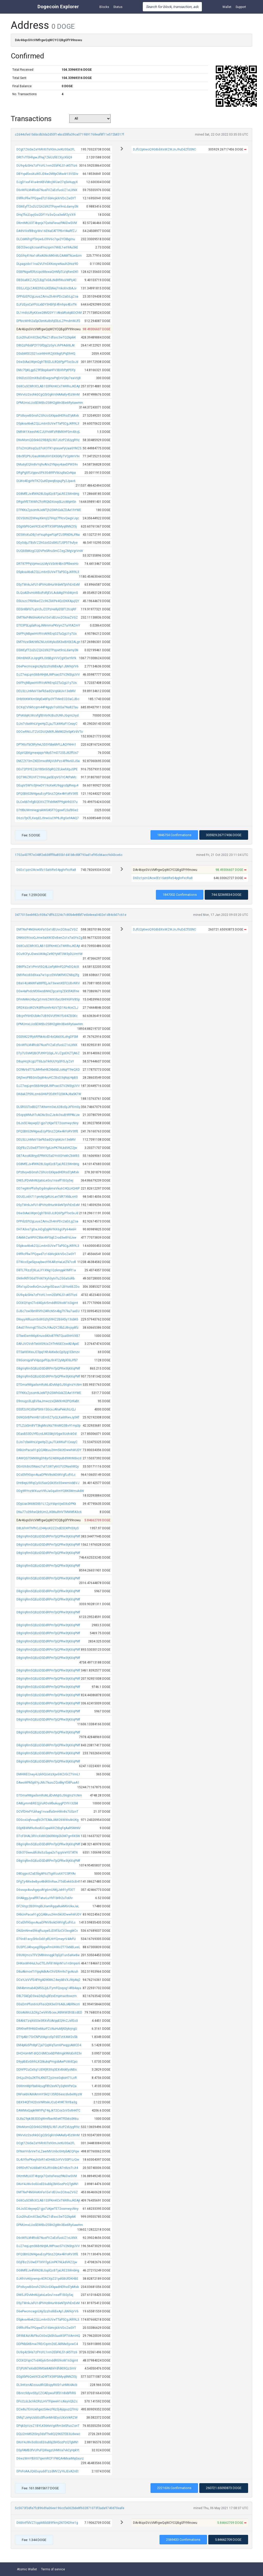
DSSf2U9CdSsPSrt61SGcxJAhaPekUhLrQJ (46, 1409)
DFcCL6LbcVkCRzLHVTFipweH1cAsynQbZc (47, 2401)
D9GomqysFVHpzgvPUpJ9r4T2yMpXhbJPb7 (47, 1360)
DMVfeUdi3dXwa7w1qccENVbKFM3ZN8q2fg (47, 975)
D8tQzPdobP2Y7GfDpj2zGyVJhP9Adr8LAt (45, 345)
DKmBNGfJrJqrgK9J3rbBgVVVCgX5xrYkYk (46, 658)
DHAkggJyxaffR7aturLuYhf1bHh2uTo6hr (44, 1898)
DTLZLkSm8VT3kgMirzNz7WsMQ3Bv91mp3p (48, 1425)
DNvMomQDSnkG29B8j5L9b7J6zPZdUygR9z (48, 440)
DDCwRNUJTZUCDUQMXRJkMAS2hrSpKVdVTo (49, 732)
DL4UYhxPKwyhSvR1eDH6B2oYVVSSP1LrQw (47, 2159)
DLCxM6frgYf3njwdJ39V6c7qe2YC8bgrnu (45, 239)
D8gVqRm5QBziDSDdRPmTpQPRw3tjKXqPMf (48, 1368)
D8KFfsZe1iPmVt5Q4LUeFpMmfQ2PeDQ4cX (47, 967)
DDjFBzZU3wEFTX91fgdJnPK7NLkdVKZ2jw (46, 1148)
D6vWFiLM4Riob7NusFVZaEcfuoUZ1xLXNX (46, 190)
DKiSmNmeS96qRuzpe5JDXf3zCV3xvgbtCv (47, 1931)
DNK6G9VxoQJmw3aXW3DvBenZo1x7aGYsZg (49, 938)
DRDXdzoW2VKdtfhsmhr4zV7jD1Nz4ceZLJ (47, 1007)
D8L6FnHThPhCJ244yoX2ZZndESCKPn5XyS (47, 1528)
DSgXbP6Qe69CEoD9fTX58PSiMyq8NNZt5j (46, 526)
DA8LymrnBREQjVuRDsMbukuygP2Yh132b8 (47, 1803)
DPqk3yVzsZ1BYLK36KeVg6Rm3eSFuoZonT (47, 2426)
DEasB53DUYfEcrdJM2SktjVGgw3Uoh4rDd (46, 1434)
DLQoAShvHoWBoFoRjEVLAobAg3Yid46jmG (47, 593)
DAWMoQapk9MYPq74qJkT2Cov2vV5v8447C (48, 2110)
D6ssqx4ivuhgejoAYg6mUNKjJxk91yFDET (45, 1890)
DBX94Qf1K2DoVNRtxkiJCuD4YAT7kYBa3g (46, 2102)
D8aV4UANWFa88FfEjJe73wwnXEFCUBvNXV (48, 983)
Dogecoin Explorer (58, 7)
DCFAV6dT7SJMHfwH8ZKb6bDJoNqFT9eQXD (48, 1069)
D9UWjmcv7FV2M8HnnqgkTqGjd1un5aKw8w (48, 1955)
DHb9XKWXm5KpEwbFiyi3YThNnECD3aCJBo (47, 699)
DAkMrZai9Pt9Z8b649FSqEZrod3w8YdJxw (46, 1237)
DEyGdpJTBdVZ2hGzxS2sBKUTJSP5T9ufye (47, 542)
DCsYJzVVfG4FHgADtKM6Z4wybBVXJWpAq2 (48, 1980)
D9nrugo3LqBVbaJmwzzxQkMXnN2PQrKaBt (47, 1401)
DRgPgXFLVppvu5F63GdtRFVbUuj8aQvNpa (46, 473)
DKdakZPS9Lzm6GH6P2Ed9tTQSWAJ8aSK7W (48, 1094)
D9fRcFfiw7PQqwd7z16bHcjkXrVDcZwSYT (46, 198)
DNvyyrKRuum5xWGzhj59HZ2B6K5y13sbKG (47, 1319)
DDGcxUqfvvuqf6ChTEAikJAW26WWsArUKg (47, 1820)
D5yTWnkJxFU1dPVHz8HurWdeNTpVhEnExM (48, 584)
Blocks (104, 7)
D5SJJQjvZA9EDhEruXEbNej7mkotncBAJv (46, 288)
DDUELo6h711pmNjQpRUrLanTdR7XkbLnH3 (47, 1196)
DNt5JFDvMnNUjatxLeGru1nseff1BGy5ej (44, 1180)
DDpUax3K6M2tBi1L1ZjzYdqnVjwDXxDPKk (46, 1504)
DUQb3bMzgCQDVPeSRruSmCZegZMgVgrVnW (49, 551)
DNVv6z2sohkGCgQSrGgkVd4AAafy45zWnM (48, 394)
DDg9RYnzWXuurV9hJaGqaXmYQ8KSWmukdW (50, 1491)
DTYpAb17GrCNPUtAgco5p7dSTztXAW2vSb (46, 2037)
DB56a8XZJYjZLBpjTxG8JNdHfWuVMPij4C (46, 280)
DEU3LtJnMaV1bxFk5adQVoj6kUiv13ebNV (46, 691)
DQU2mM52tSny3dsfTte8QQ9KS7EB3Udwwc (48, 2434)
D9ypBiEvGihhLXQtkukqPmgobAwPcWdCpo (46, 2061)
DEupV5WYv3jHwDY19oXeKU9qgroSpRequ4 (47, 785)
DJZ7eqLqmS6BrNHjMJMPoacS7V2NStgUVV (48, 674)
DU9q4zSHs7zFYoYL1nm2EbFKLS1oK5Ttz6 (46, 165)
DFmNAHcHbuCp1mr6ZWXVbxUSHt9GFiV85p (48, 999)
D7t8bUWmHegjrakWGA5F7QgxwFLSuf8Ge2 (47, 810)
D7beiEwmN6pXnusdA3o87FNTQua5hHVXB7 (48, 1336)
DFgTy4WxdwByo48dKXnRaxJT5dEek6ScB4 (47, 1881)
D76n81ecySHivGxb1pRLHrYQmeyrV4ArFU (46, 1939)
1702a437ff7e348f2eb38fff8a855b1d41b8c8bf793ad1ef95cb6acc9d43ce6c (69, 855)
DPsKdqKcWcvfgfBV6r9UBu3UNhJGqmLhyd (47, 715)
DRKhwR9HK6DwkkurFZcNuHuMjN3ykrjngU (46, 2029)
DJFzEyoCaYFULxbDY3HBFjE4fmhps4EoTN (46, 304)
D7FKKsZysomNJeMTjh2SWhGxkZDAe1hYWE (48, 510)
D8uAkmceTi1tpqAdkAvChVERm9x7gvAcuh (47, 1971)
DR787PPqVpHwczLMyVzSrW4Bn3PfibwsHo (47, 564)
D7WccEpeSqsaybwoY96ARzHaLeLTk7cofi (46, 1262)
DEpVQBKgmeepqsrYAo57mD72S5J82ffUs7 (47, 753)
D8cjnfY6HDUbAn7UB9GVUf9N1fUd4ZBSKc (47, 1016)
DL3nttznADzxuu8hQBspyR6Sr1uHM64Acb (46, 2385)
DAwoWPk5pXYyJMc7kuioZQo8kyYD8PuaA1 (47, 1782)
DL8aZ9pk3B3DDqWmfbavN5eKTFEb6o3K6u (47, 2119)
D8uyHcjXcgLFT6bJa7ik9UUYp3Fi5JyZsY (45, 1061)
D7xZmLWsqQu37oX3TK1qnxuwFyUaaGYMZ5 (48, 448)
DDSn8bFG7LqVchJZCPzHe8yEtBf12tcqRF (46, 609)
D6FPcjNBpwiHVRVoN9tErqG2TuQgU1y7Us (46, 634)
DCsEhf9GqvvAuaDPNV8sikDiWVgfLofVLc (46, 1475)
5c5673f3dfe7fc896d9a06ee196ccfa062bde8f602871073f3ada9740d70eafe (69, 2508)
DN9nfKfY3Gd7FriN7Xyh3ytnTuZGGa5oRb (45, 1278)
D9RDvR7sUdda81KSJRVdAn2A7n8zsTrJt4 (47, 2168)
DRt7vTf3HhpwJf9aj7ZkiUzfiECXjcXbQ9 (44, 157)
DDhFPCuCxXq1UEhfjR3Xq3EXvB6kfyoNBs (46, 2069)
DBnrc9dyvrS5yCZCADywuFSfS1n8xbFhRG (46, 2393)
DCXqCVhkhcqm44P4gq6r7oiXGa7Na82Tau (47, 707)
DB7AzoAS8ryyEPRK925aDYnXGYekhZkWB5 (47, 1156)
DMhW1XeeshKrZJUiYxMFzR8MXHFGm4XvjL (48, 432)
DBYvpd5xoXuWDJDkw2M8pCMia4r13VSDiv (47, 174)
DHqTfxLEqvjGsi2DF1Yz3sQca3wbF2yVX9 (46, 215)
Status (118, 7)
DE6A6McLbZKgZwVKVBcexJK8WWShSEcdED (49, 2012)
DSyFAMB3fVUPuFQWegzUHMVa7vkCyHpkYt (47, 2450)
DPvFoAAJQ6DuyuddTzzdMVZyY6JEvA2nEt (47, 2471)
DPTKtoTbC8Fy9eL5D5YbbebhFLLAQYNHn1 (46, 744)
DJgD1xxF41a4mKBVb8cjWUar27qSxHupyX (47, 182)
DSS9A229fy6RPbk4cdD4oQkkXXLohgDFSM (47, 1037)
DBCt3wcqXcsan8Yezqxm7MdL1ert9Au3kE (47, 247)
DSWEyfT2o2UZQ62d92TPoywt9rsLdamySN (47, 206)
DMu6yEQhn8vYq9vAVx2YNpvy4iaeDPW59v (47, 464)
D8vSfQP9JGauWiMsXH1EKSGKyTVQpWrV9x (48, 456)
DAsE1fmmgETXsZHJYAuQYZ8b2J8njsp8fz (47, 1327)
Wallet (226, 7)
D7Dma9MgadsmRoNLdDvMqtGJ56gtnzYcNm (49, 1385)
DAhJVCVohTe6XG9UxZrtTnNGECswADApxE (47, 1344)
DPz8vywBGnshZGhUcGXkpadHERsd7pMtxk (47, 415)
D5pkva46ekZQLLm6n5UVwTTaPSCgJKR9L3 (47, 423)
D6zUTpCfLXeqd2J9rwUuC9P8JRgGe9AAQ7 (47, 818)
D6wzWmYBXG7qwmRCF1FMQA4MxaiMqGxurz (50, 2458)
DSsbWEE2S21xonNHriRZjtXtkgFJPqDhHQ (45, 353)
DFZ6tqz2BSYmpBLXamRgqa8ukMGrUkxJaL (47, 1906)
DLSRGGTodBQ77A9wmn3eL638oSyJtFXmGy (48, 1107)
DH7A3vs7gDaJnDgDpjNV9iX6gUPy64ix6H (46, 1229)
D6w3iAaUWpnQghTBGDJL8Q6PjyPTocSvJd (47, 362)
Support (241, 7)
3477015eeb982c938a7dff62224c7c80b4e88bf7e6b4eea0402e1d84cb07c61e (70, 915)
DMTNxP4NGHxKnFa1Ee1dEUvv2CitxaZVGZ (47, 617)
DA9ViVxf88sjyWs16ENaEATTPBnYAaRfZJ (46, 231)
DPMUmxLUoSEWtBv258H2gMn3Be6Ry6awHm (49, 403)
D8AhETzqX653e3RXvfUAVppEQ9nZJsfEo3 (47, 2021)
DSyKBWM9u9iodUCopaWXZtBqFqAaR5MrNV (48, 1828)
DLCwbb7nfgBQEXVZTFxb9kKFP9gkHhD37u (47, 802)
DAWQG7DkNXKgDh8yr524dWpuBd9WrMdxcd (48, 1458)
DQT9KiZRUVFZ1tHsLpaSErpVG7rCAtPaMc (46, 777)
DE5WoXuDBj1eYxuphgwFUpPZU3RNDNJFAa (48, 534)
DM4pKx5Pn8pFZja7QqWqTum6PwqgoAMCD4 (48, 2045)
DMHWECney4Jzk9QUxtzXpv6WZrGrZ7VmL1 (48, 1774)
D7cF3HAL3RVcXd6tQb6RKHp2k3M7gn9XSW (48, 1836)
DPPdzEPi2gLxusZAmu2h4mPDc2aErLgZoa (47, 296)
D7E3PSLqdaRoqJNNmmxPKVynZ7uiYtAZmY (48, 625)
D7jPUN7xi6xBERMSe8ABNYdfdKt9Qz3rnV (46, 2368)
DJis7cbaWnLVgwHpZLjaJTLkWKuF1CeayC (46, 724)
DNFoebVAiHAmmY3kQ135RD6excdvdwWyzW (49, 2094)
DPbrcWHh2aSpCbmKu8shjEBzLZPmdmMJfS (48, 321)
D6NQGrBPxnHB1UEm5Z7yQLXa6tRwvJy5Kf (47, 1417)
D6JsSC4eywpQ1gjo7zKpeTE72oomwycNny (47, 1123)
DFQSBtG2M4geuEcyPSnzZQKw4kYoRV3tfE (47, 793)
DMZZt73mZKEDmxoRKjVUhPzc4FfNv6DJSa (48, 761)
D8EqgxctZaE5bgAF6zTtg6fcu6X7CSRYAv (46, 1873)
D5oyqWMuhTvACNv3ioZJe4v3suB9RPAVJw (48, 1115)
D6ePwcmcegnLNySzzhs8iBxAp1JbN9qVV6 (47, 666)
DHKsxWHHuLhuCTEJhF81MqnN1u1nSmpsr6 (48, 1963)
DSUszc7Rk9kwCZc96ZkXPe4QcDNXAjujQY (47, 601)
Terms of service (53, 2569)
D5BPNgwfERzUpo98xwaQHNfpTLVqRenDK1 (47, 272)
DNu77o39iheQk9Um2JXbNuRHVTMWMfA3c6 (49, 1512)
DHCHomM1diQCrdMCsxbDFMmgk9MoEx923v (49, 2053)
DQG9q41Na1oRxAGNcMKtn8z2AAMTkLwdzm (49, 255)
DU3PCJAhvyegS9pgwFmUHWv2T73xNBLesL (48, 1947)
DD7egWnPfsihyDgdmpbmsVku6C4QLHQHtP (48, 1188)
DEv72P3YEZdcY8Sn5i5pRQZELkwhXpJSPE (47, 769)
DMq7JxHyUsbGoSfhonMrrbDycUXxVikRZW (47, 2417)
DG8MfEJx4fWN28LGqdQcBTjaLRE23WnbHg (47, 494)
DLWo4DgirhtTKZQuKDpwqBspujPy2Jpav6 (46, 481)
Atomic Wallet (27, 2569)
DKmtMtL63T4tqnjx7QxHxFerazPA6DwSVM (46, 223)
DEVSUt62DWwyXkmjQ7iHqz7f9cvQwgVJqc (47, 518)
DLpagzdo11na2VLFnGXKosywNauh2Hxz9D (47, 264)
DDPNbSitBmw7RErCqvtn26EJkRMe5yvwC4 (47, 2344)
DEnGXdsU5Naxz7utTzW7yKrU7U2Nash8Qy (47, 1466)
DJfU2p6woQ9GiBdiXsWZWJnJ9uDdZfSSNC (164, 149)
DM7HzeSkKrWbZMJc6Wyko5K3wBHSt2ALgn (48, 642)
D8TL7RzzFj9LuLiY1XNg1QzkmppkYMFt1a (46, 1270)
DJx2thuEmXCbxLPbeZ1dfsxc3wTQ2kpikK (46, 337)
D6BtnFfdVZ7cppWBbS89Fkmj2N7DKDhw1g (47, 2523)
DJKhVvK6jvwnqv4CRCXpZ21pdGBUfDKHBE (47, 2278)
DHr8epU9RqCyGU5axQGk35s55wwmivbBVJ (47, 1483)
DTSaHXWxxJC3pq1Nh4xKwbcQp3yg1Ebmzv (48, 1352)
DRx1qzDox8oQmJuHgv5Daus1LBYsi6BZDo (47, 1287)
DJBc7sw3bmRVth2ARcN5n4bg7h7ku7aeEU (48, 1311)
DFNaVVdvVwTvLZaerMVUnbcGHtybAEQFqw (47, 2151)
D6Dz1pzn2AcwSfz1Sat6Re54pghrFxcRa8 (46, 870)
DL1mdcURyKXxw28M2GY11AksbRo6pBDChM (49, 313)
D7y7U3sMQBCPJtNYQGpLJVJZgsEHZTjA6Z (48, 1053)
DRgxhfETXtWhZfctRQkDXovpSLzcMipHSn (46, 502)
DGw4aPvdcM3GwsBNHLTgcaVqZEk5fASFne (47, 991)
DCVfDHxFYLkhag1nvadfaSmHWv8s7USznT (47, 1811)
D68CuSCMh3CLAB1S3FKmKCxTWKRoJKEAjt (48, 386)
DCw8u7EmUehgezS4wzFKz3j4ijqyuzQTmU (47, 2409)
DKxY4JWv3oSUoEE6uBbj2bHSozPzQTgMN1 (47, 2184)
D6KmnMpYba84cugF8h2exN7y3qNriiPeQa (46, 2086)
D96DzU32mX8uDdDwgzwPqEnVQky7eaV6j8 (48, 378)
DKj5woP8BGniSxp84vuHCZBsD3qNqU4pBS (47, 1077)
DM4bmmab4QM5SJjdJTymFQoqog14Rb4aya (48, 1988)
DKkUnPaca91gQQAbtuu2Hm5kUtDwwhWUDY (48, 1450)
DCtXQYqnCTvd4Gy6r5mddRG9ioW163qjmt (47, 1303)
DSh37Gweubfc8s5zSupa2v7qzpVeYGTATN (47, 1852)
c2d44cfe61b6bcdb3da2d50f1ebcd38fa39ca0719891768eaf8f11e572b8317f (69, 134)
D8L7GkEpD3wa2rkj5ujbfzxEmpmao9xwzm (46, 1996)
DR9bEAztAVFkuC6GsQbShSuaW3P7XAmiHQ (48, 2336)
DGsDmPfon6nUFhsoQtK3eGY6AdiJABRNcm (48, 2004)
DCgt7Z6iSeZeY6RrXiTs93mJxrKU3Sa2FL (45, 149)
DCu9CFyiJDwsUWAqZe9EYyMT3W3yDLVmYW (49, 954)
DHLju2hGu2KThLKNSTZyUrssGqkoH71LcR (46, 2078)
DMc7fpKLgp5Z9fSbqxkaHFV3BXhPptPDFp (45, 370)
